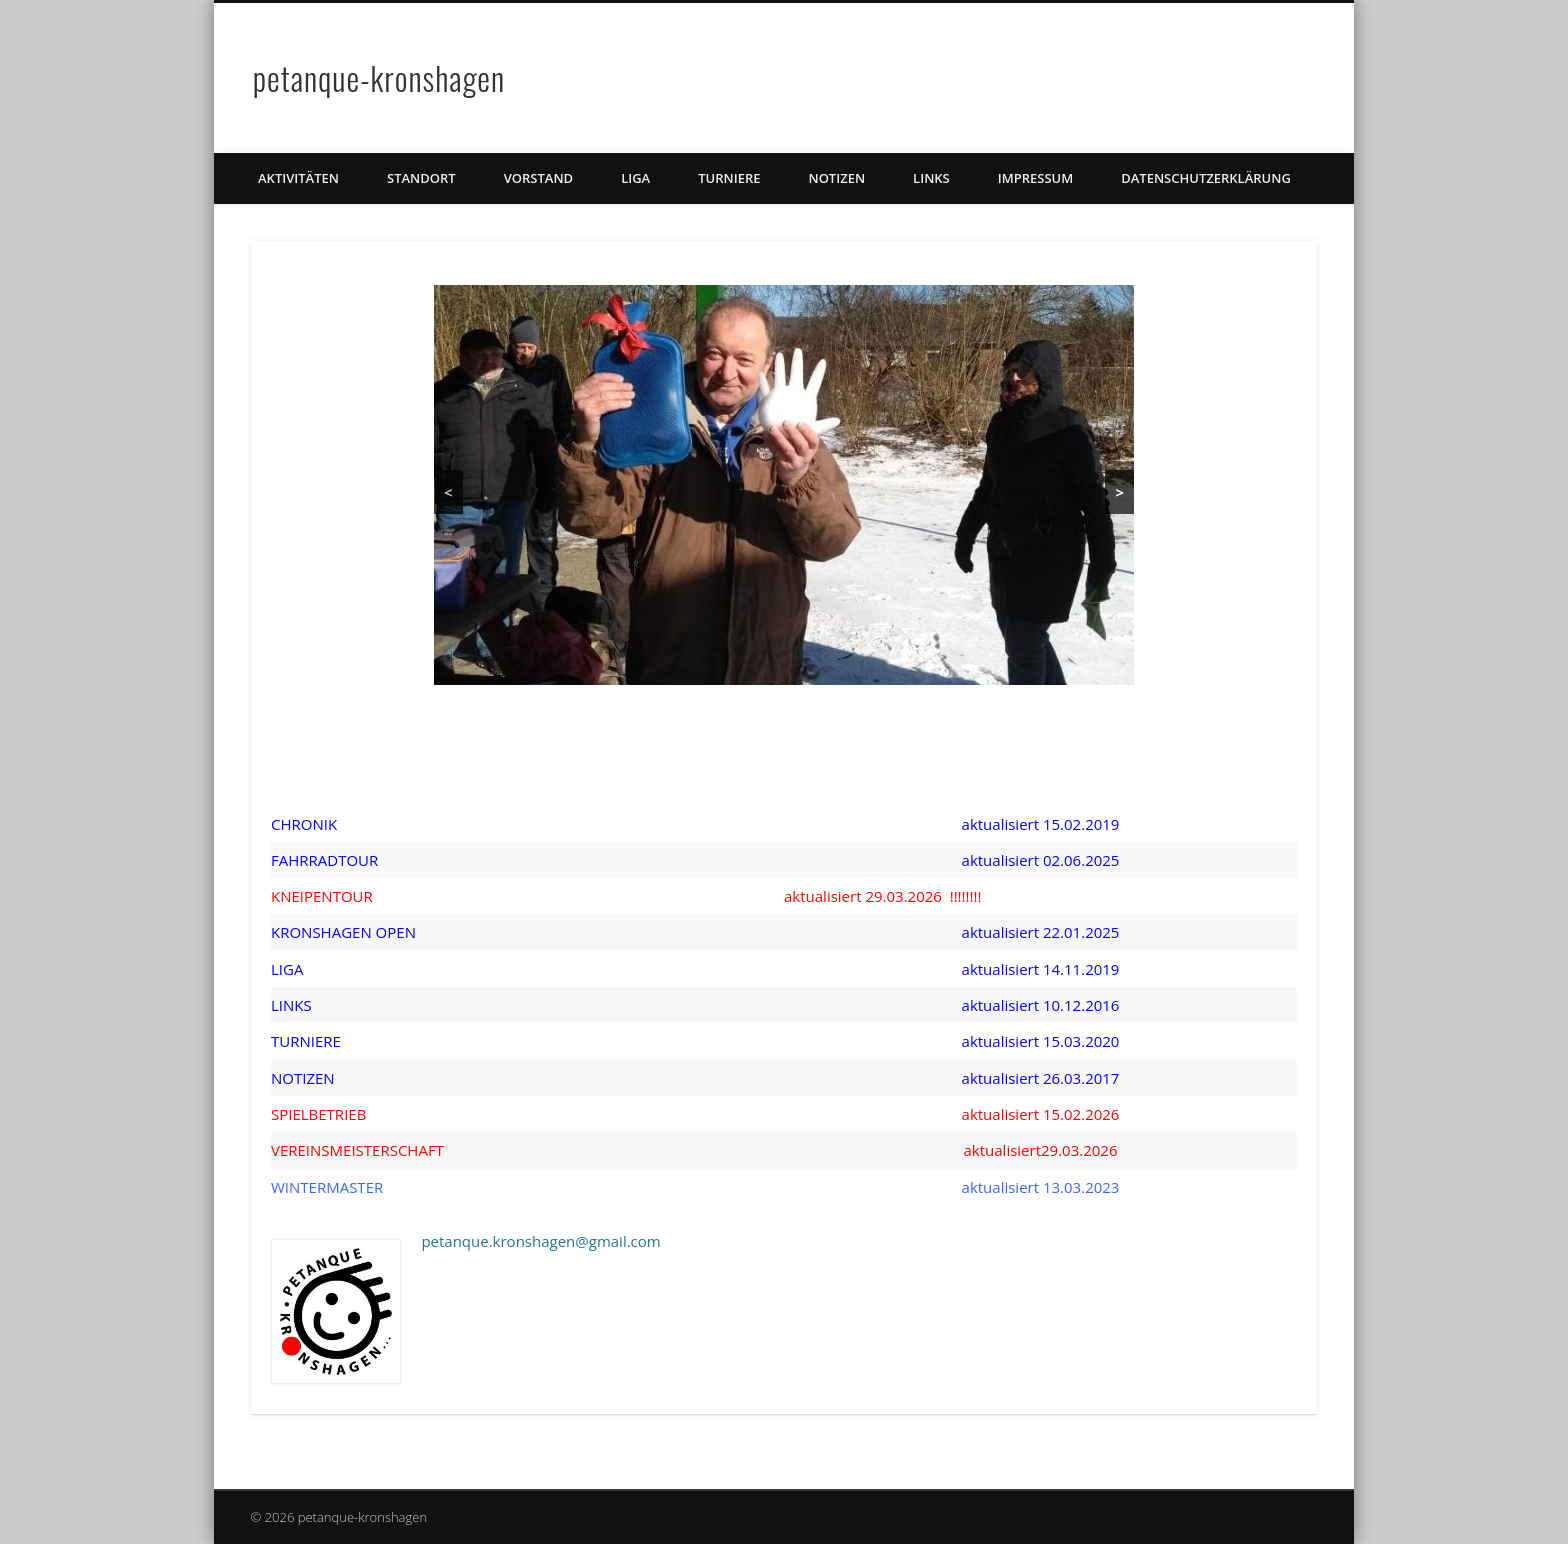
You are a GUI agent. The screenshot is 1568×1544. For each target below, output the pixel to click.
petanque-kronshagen (379, 77)
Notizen (836, 178)
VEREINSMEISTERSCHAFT (357, 1150)
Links (931, 178)
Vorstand (538, 178)
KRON (291, 932)
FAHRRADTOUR (324, 860)
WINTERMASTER (327, 1187)
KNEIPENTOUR (322, 896)
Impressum (1035, 178)
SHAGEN (341, 932)
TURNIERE (729, 178)
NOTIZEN (303, 1078)
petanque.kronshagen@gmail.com (540, 1241)
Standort (421, 178)
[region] (784, 485)
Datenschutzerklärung (1206, 178)
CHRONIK (304, 824)
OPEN (394, 932)
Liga (635, 178)
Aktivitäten (298, 178)
